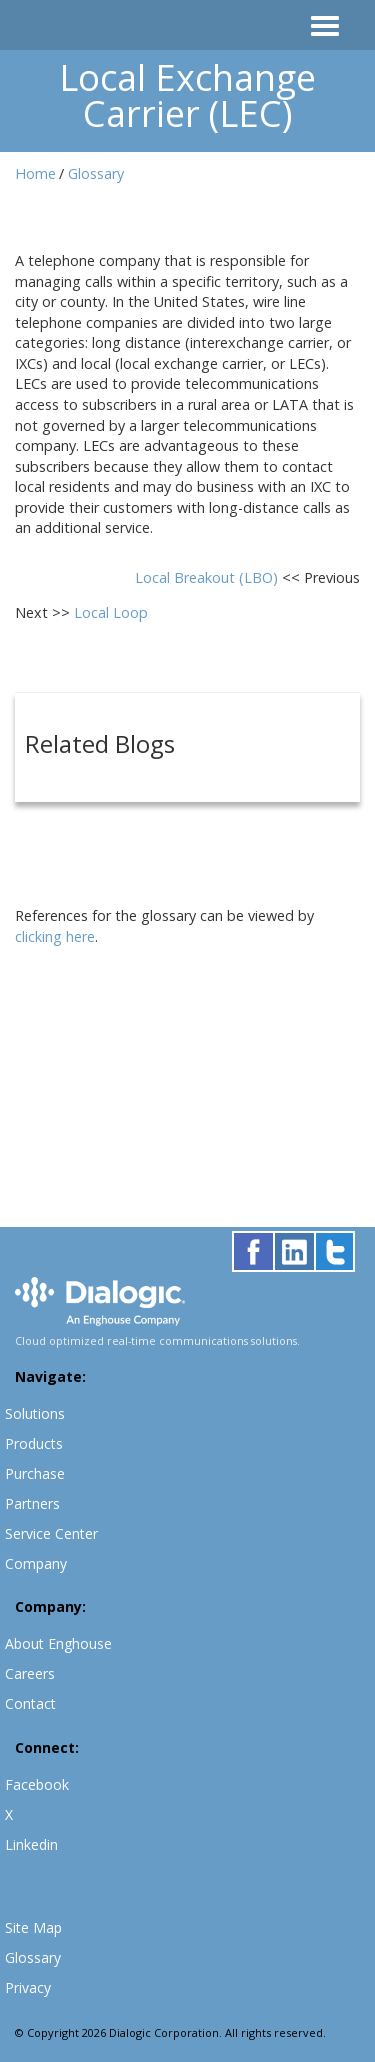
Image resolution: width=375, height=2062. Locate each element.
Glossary (96, 173)
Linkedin (31, 1844)
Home (35, 173)
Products (34, 1443)
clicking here (55, 936)
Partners (32, 1503)
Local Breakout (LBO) (208, 577)
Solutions (35, 1413)
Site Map (33, 1927)
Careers (30, 1673)
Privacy (28, 1987)
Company (36, 1563)
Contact (30, 1703)
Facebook (37, 1784)
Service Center (51, 1533)
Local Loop (111, 612)
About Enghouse (58, 1643)
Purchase (35, 1473)
